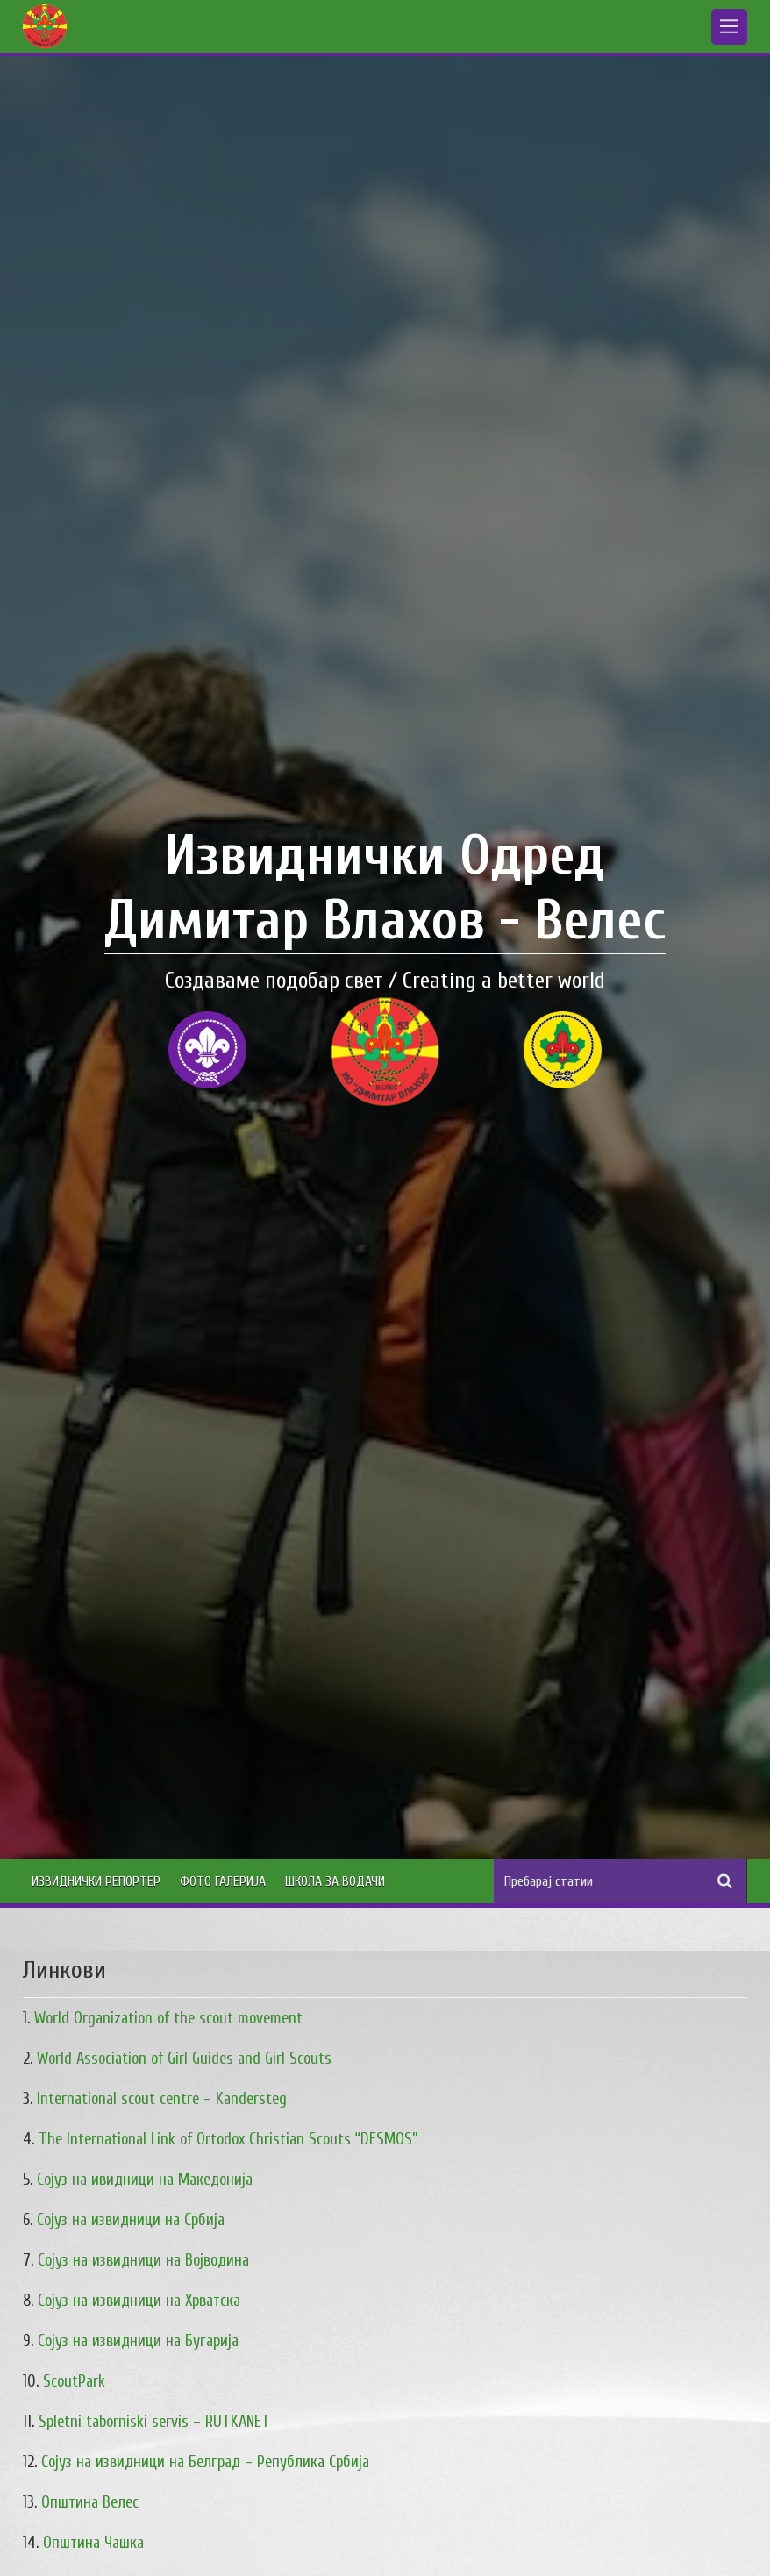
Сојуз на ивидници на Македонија (145, 2180)
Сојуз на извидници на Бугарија (138, 2341)
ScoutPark (74, 2382)
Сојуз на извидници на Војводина (143, 2260)
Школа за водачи (335, 1881)
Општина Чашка (93, 2543)
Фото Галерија (223, 1881)
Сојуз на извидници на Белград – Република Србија (205, 2462)
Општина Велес (90, 2503)
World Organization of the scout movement (168, 2018)
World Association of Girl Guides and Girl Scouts (184, 2059)
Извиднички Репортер (96, 1881)
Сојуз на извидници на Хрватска (139, 2301)
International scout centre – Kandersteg (162, 2099)
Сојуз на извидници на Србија (131, 2220)
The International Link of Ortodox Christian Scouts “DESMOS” (228, 2139)
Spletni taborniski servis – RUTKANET (154, 2422)
